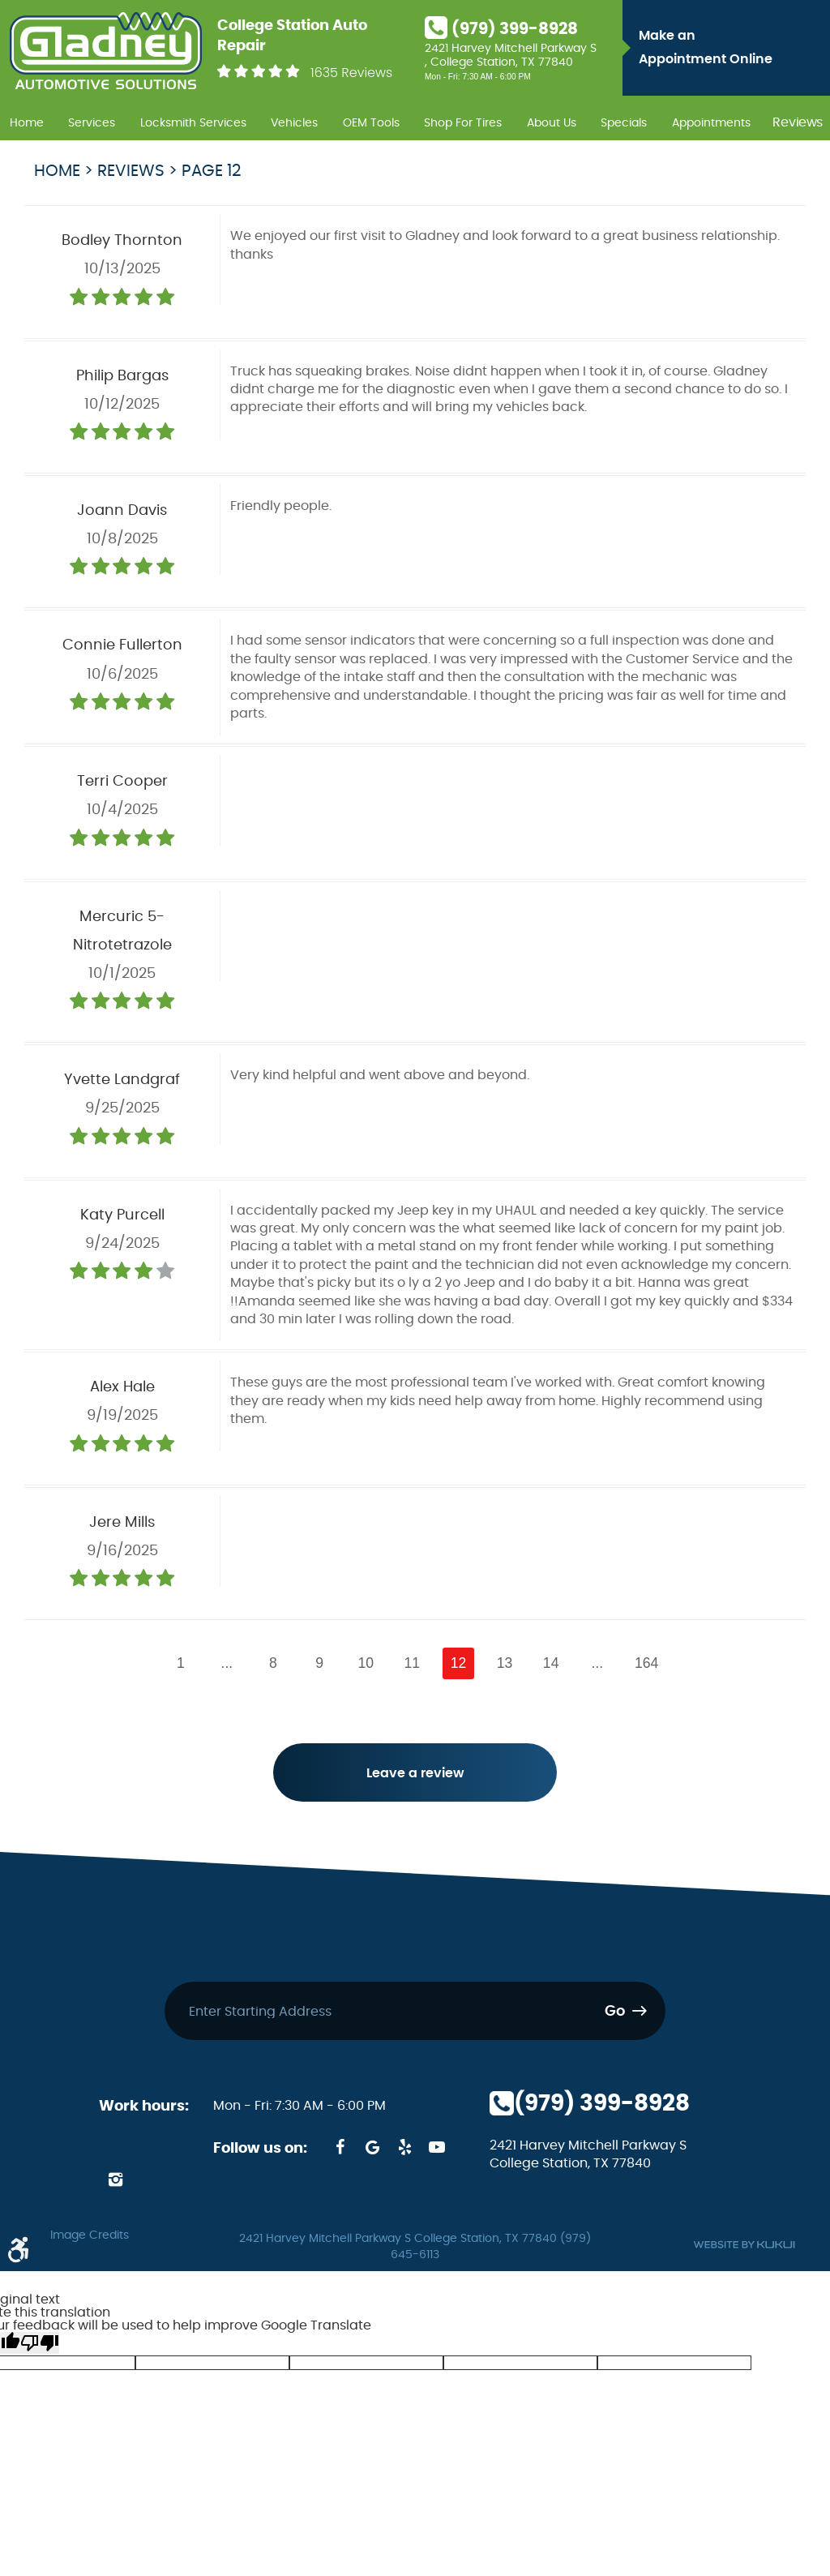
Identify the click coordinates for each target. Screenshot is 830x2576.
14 (551, 1663)
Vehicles (294, 123)
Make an (730, 50)
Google (372, 2148)
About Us (551, 123)
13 (505, 1663)
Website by (744, 2246)
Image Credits (89, 2237)
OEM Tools (371, 123)
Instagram (115, 2181)
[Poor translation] (39, 2344)
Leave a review (415, 1774)
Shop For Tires (463, 123)
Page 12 (212, 171)
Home (27, 123)
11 (412, 1663)
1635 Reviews (351, 72)
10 (365, 1663)
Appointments (711, 123)
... (226, 1663)
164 (646, 1663)
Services (91, 123)
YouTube (437, 2148)
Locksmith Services (193, 123)
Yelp (404, 2148)
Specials (624, 123)
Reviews (797, 123)
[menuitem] (27, 120)
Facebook (339, 2148)
